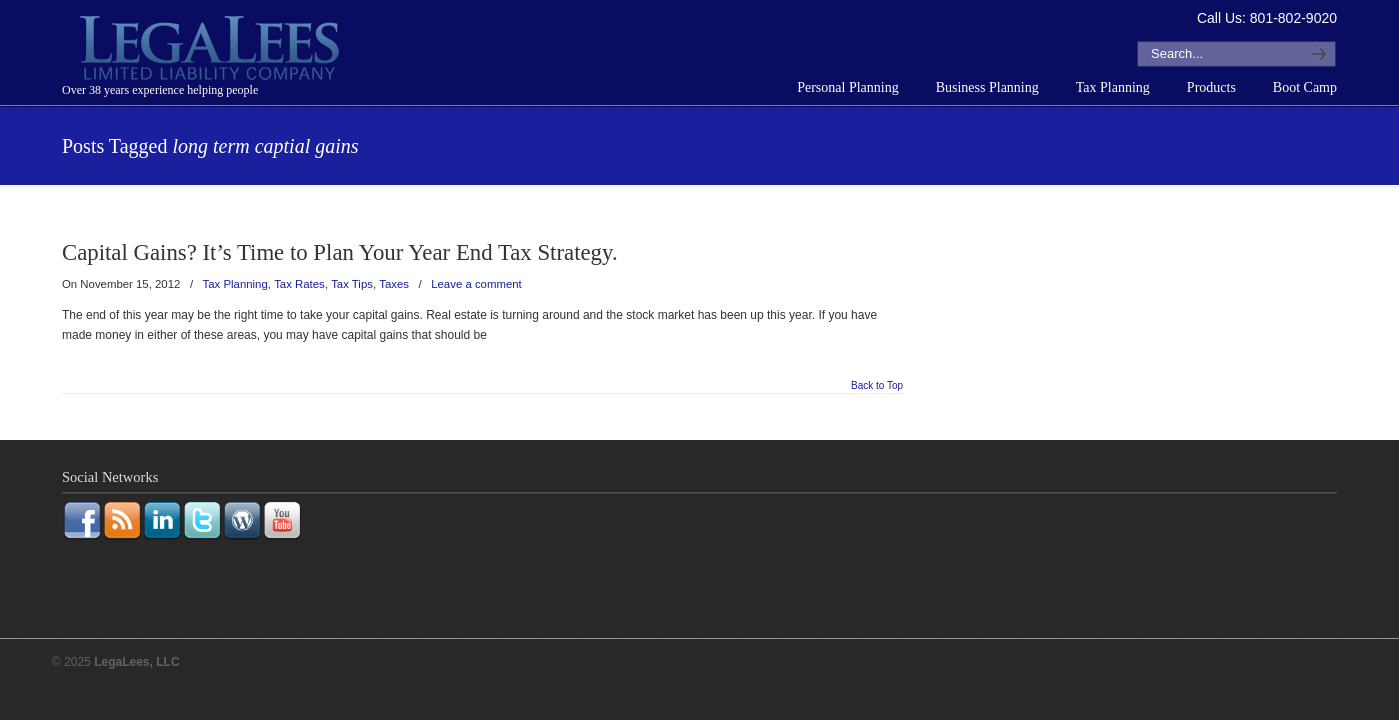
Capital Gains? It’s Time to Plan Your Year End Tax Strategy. (340, 252)
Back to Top (877, 386)
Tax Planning (235, 284)
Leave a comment (476, 284)
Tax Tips (352, 284)
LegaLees (212, 51)
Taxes (394, 284)
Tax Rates (299, 284)
